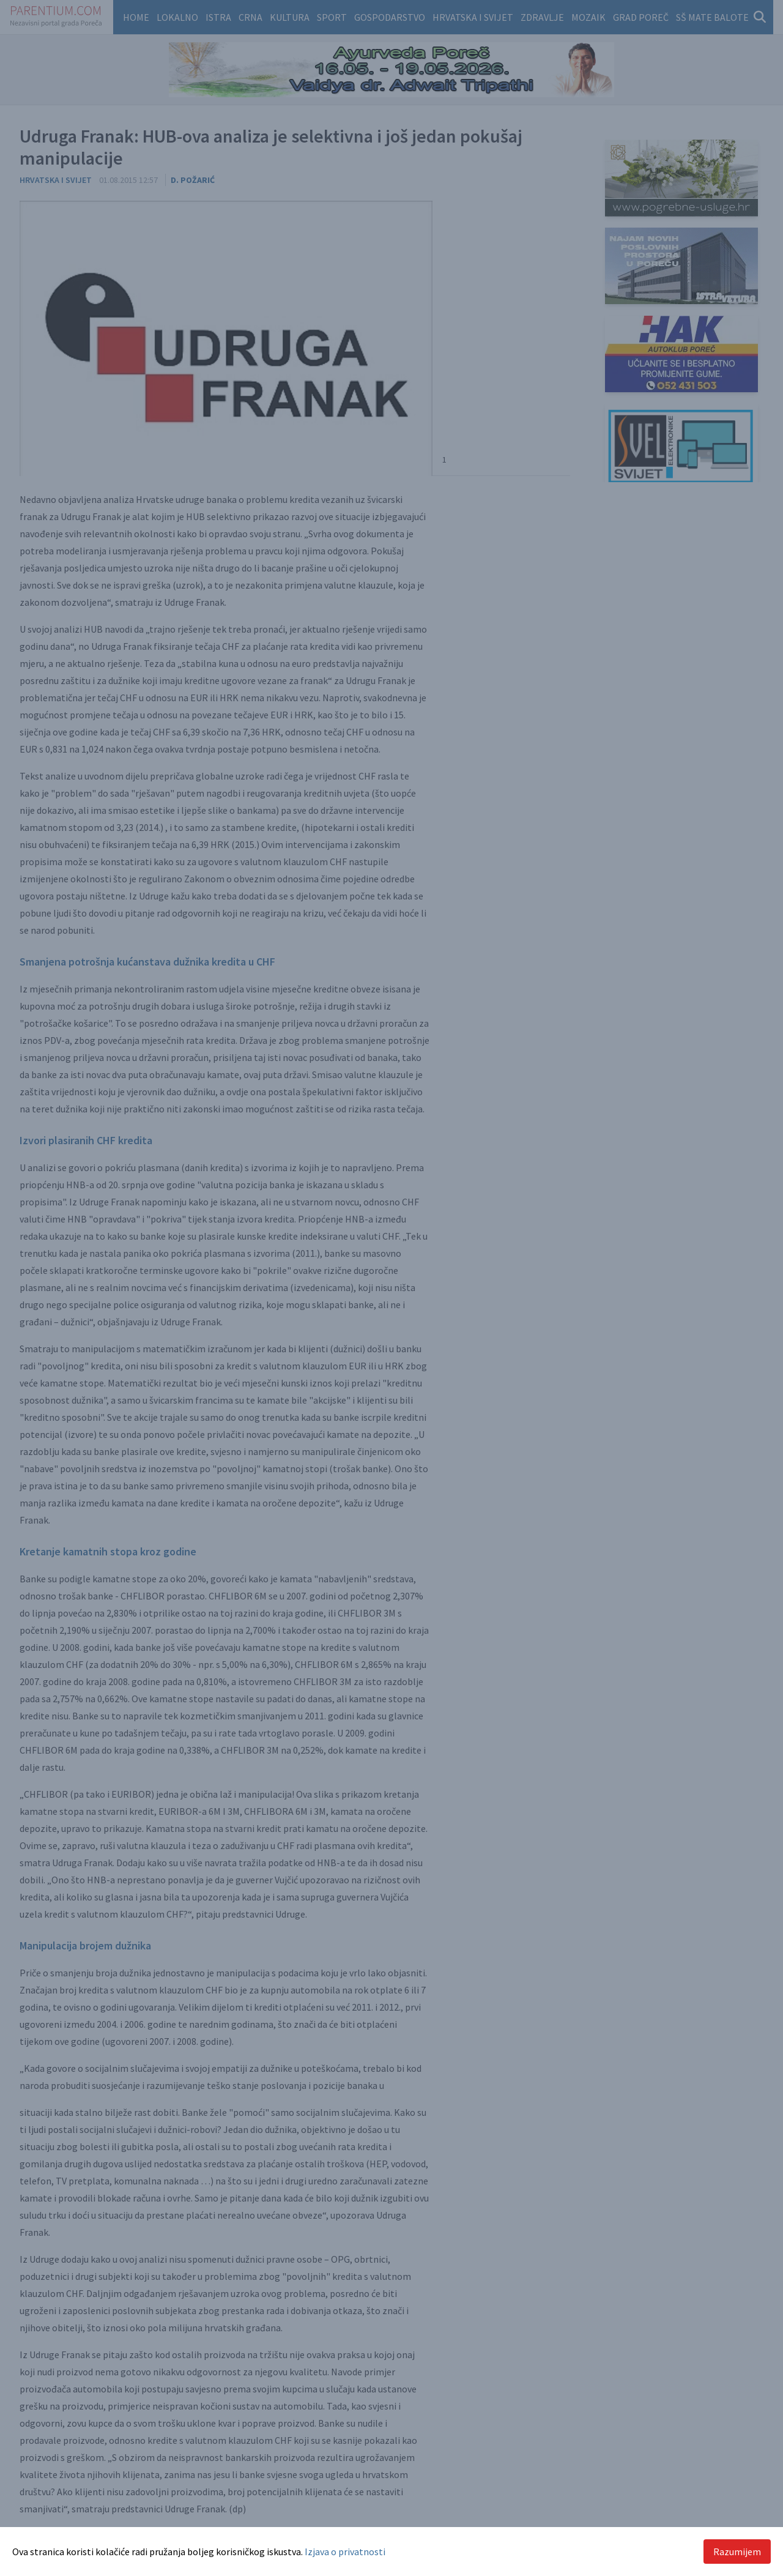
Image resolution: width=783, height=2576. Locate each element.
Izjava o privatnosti (345, 2551)
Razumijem (737, 2551)
